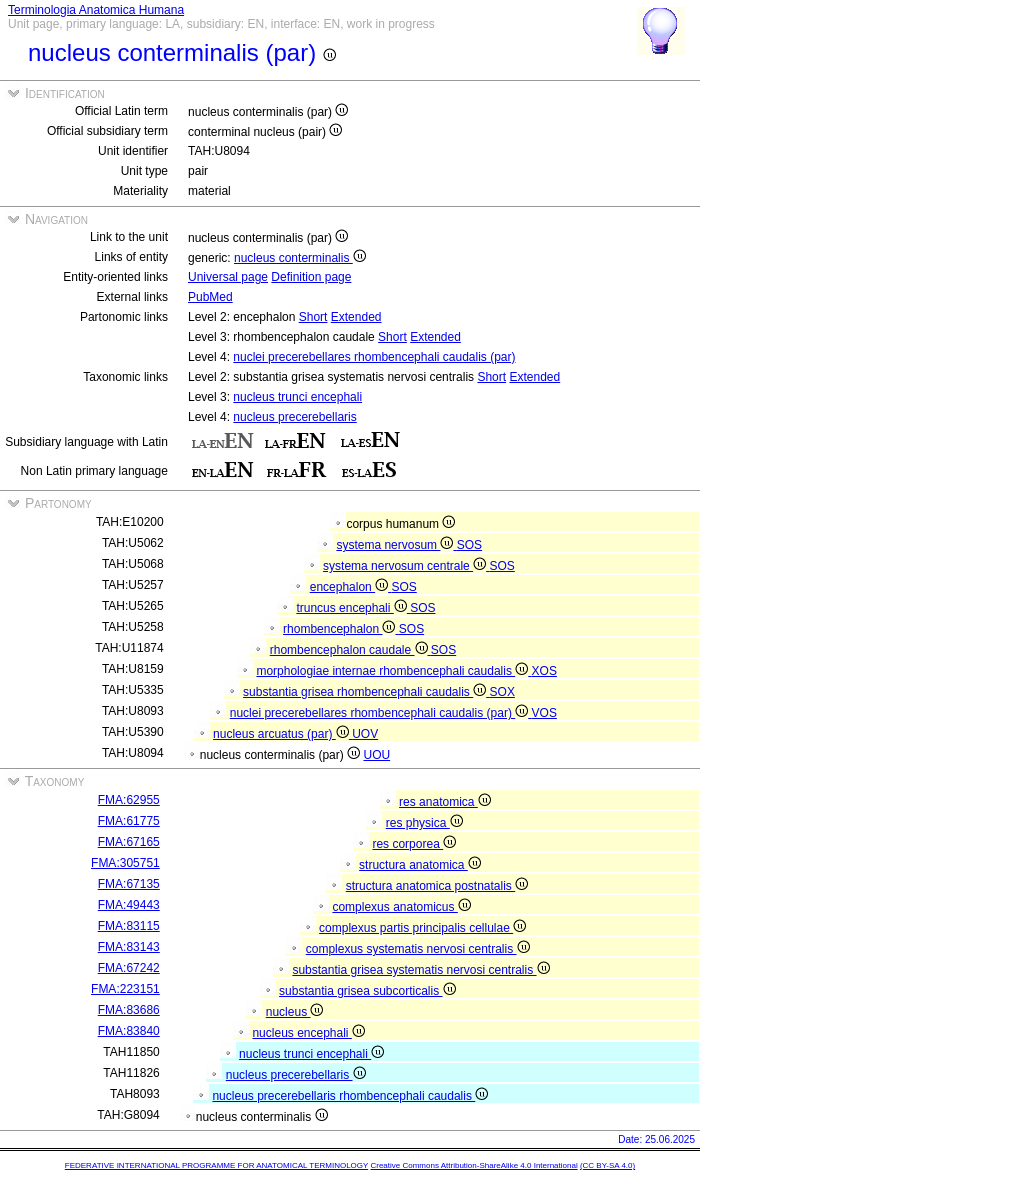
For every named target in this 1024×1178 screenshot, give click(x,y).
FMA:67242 (129, 968)
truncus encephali (353, 608)
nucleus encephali (308, 1033)
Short (313, 317)
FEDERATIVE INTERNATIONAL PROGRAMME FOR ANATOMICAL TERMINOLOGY (216, 1165)
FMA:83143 (129, 947)
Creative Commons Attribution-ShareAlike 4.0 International (473, 1165)
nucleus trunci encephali (297, 397)
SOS (469, 545)
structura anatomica (420, 865)
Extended (356, 317)
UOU (376, 755)
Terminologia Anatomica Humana (96, 10)
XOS (544, 671)
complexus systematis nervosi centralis (418, 949)
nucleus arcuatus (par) (282, 734)
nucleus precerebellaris (294, 417)
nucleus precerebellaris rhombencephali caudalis (350, 1096)
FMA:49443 (129, 905)
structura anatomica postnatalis (437, 886)
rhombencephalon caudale (350, 650)
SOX (502, 692)
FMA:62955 (129, 800)
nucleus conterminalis (300, 258)
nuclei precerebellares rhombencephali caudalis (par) (374, 357)
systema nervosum (396, 545)
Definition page (311, 277)
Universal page (228, 277)
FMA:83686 (129, 1010)
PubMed (210, 297)
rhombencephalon (341, 629)
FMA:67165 (129, 842)
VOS (544, 713)
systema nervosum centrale (406, 566)
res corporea (414, 844)
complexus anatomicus (401, 907)
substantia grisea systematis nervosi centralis (420, 970)
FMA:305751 (125, 863)
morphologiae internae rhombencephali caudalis (393, 671)
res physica (424, 823)
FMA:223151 (125, 989)
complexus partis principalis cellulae (422, 928)
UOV (365, 734)
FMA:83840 (129, 1031)
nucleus (295, 1012)
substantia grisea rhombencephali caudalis (366, 692)
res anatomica (445, 802)
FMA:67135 (129, 884)
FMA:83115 (129, 926)
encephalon (351, 587)
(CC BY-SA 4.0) (607, 1165)
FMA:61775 (129, 821)
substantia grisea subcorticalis (367, 991)
